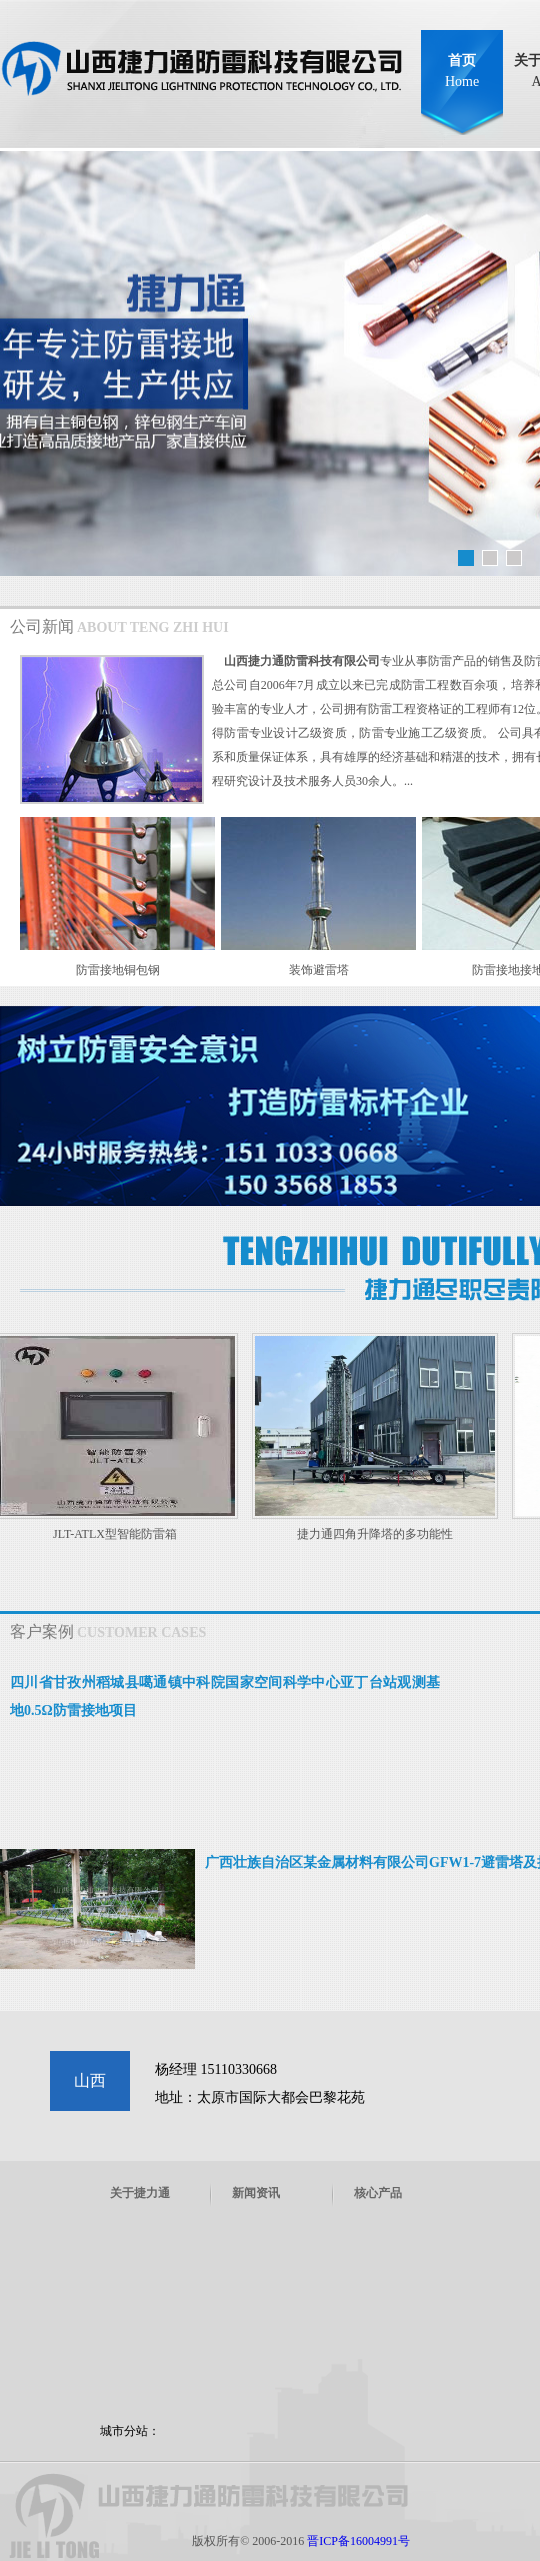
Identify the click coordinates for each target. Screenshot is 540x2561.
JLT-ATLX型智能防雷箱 (117, 1534)
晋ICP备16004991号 (358, 2541)
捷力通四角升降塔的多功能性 (377, 1534)
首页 (462, 71)
